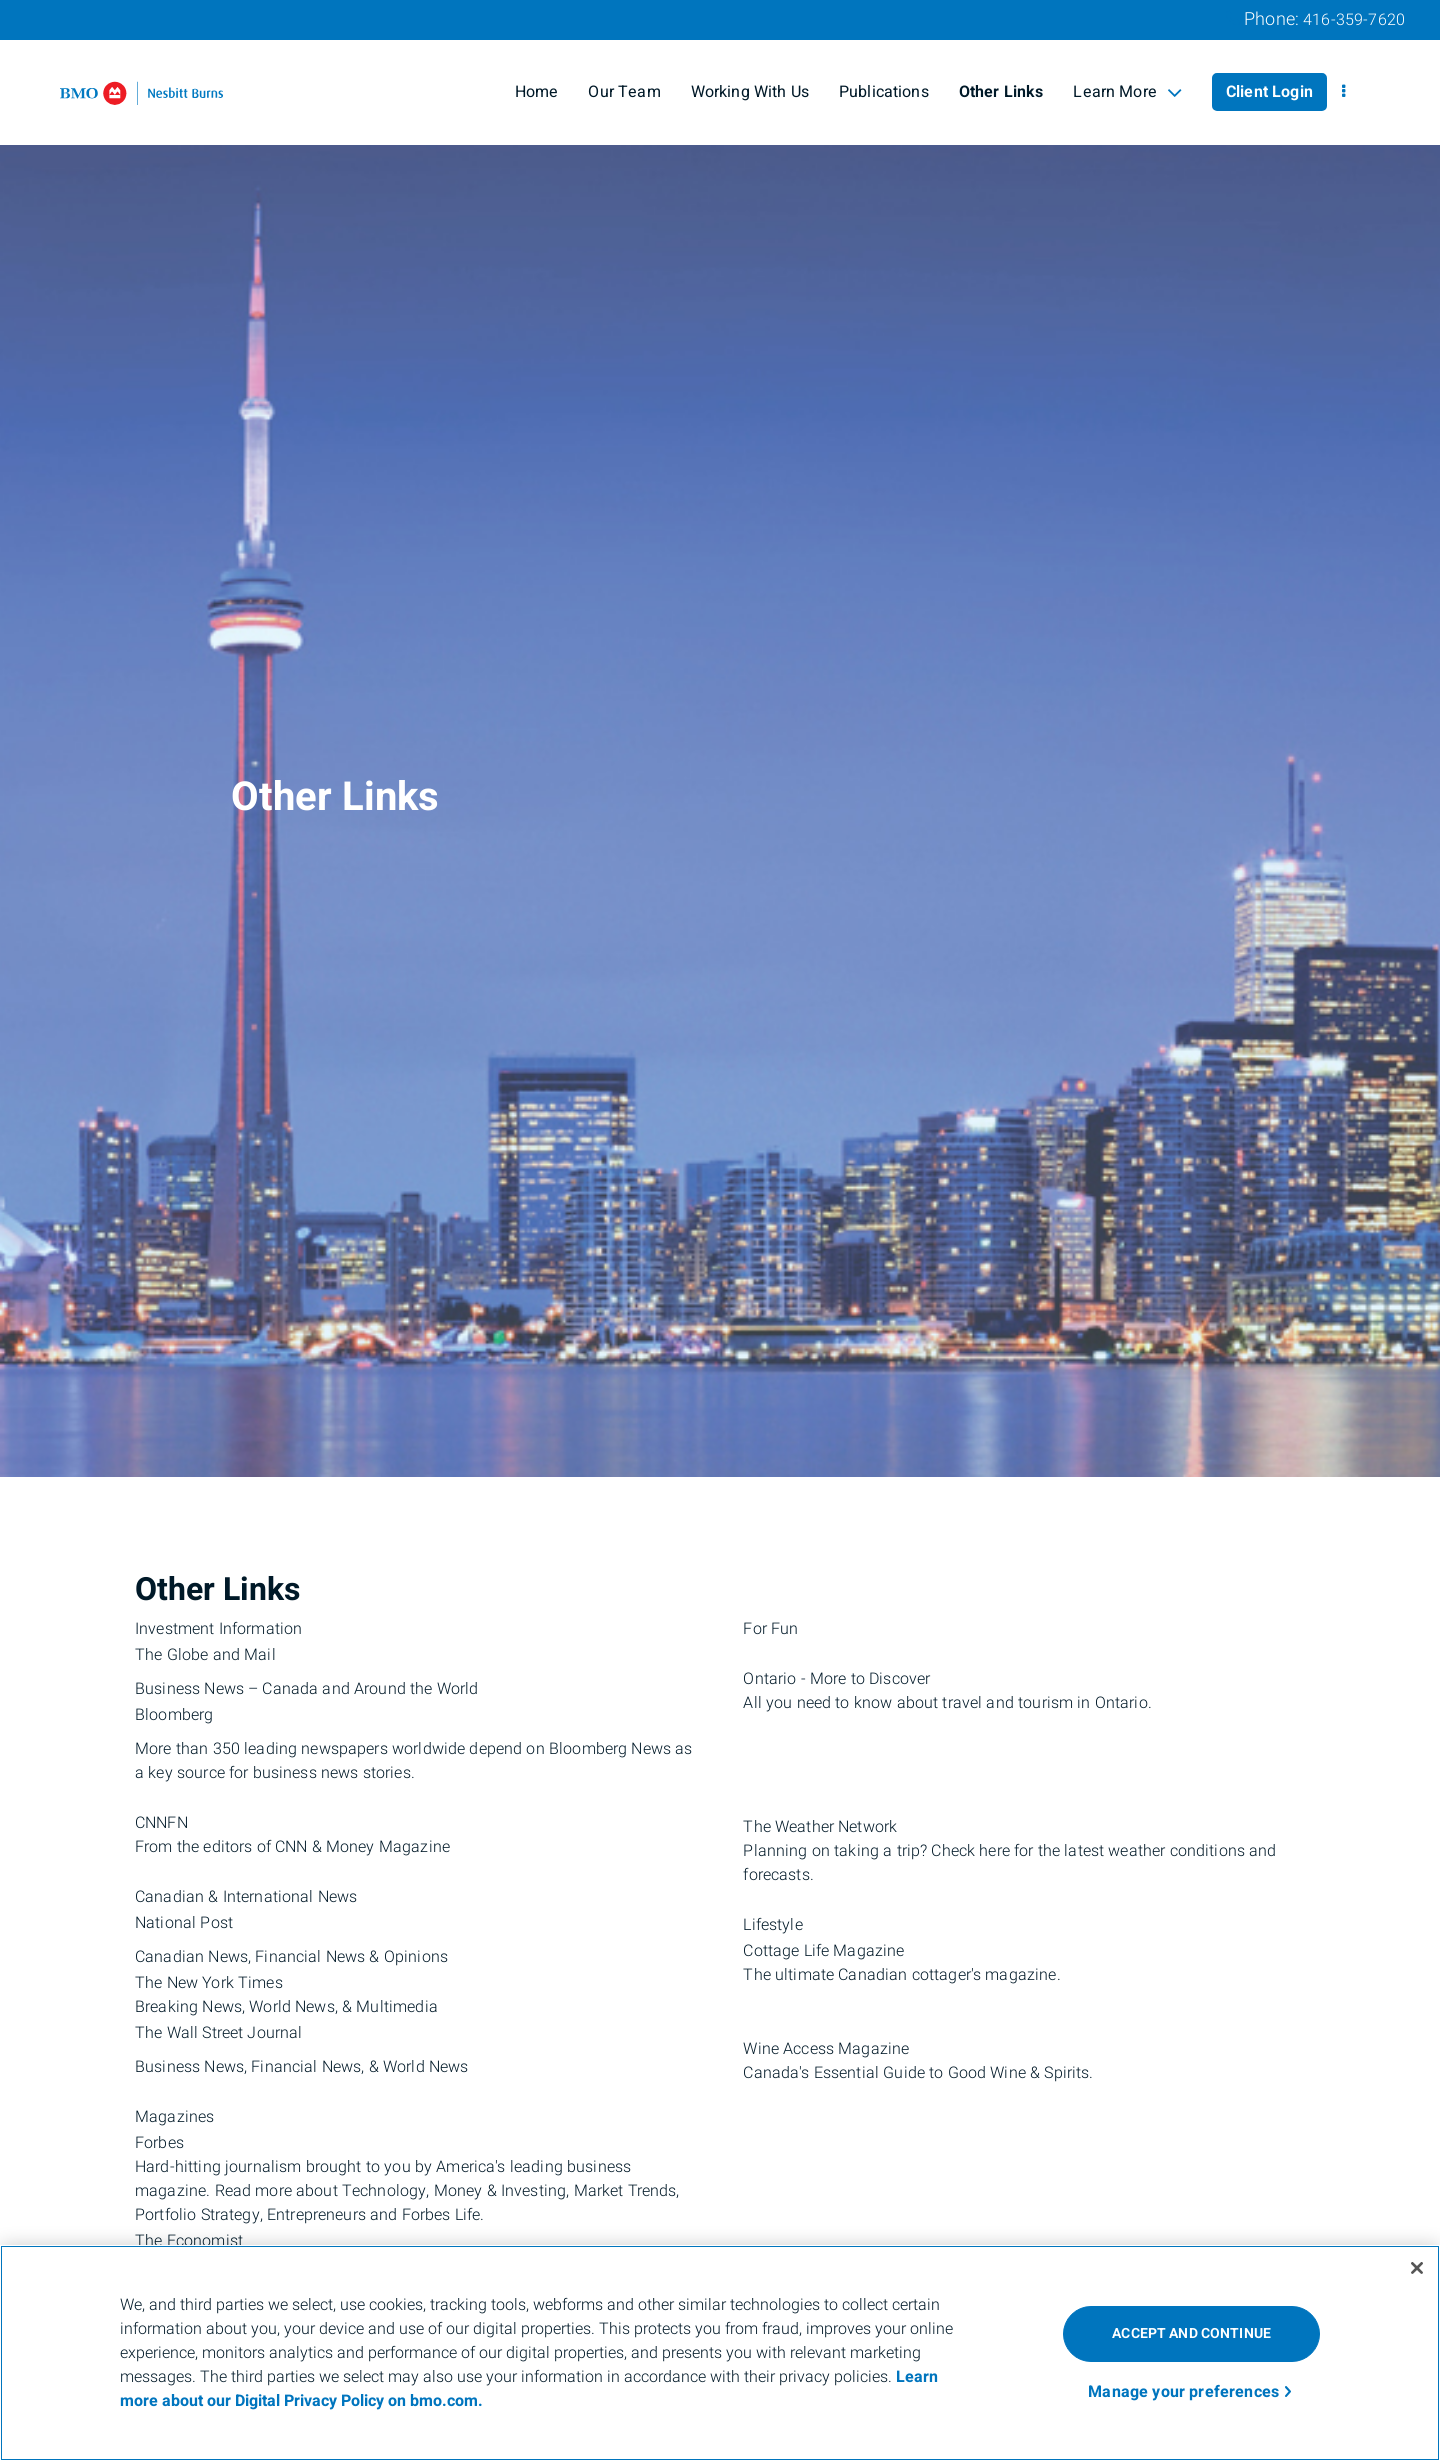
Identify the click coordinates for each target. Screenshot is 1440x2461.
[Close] (1417, 2268)
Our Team (624, 92)
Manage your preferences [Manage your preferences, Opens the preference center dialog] (1183, 2392)
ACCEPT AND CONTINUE (1191, 2333)
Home (537, 92)
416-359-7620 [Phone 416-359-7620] (1354, 20)
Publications (884, 92)
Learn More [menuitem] (1127, 92)
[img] (720, 738)
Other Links (1001, 92)
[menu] (1343, 92)
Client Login (1269, 92)
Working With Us (750, 92)
